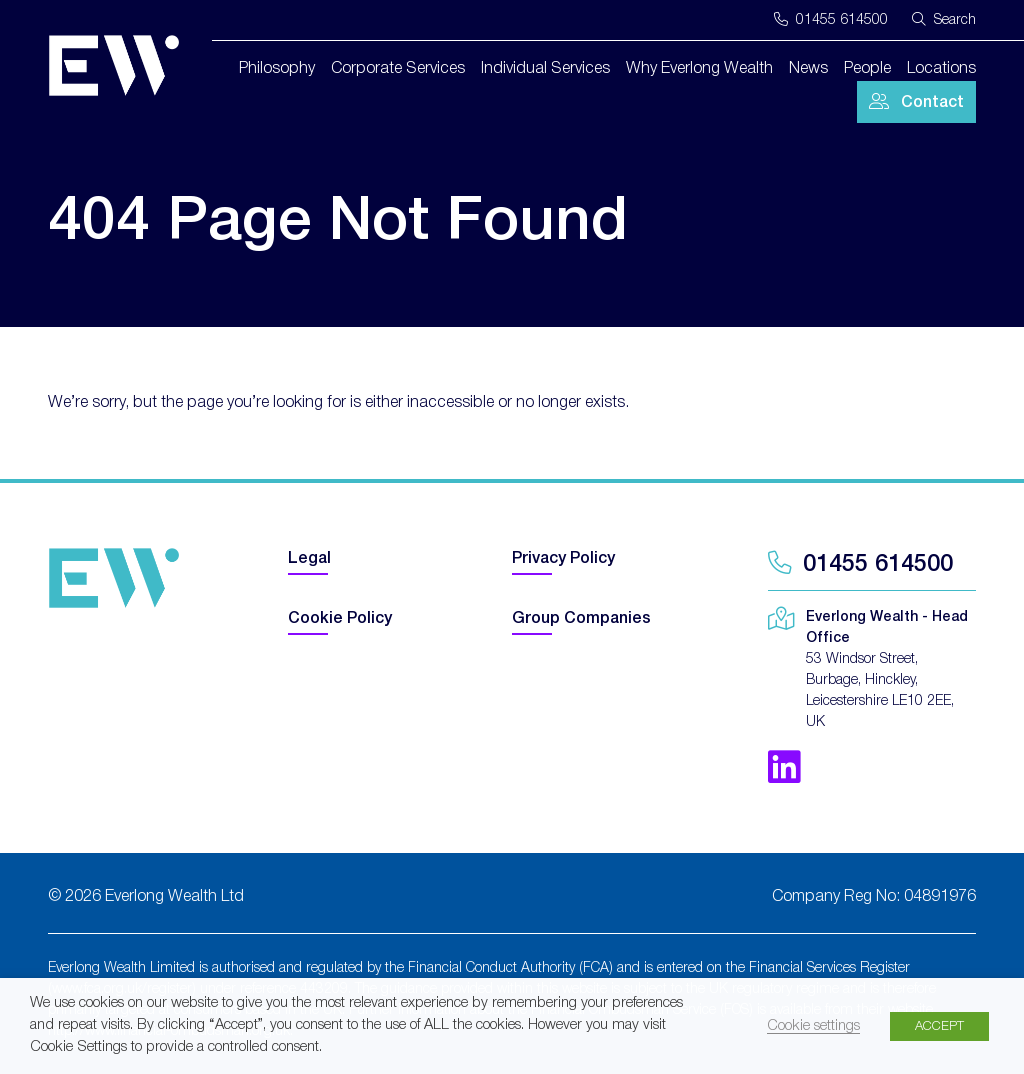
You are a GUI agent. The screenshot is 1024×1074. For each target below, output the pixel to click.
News (808, 69)
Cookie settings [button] (813, 1026)
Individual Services (545, 69)
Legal (309, 559)
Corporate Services (398, 69)
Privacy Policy (563, 559)
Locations (941, 69)
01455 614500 (831, 20)
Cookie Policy (340, 619)
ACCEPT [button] (939, 1026)
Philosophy (277, 69)
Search (944, 19)
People (867, 69)
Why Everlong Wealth (699, 69)
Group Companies (581, 619)
